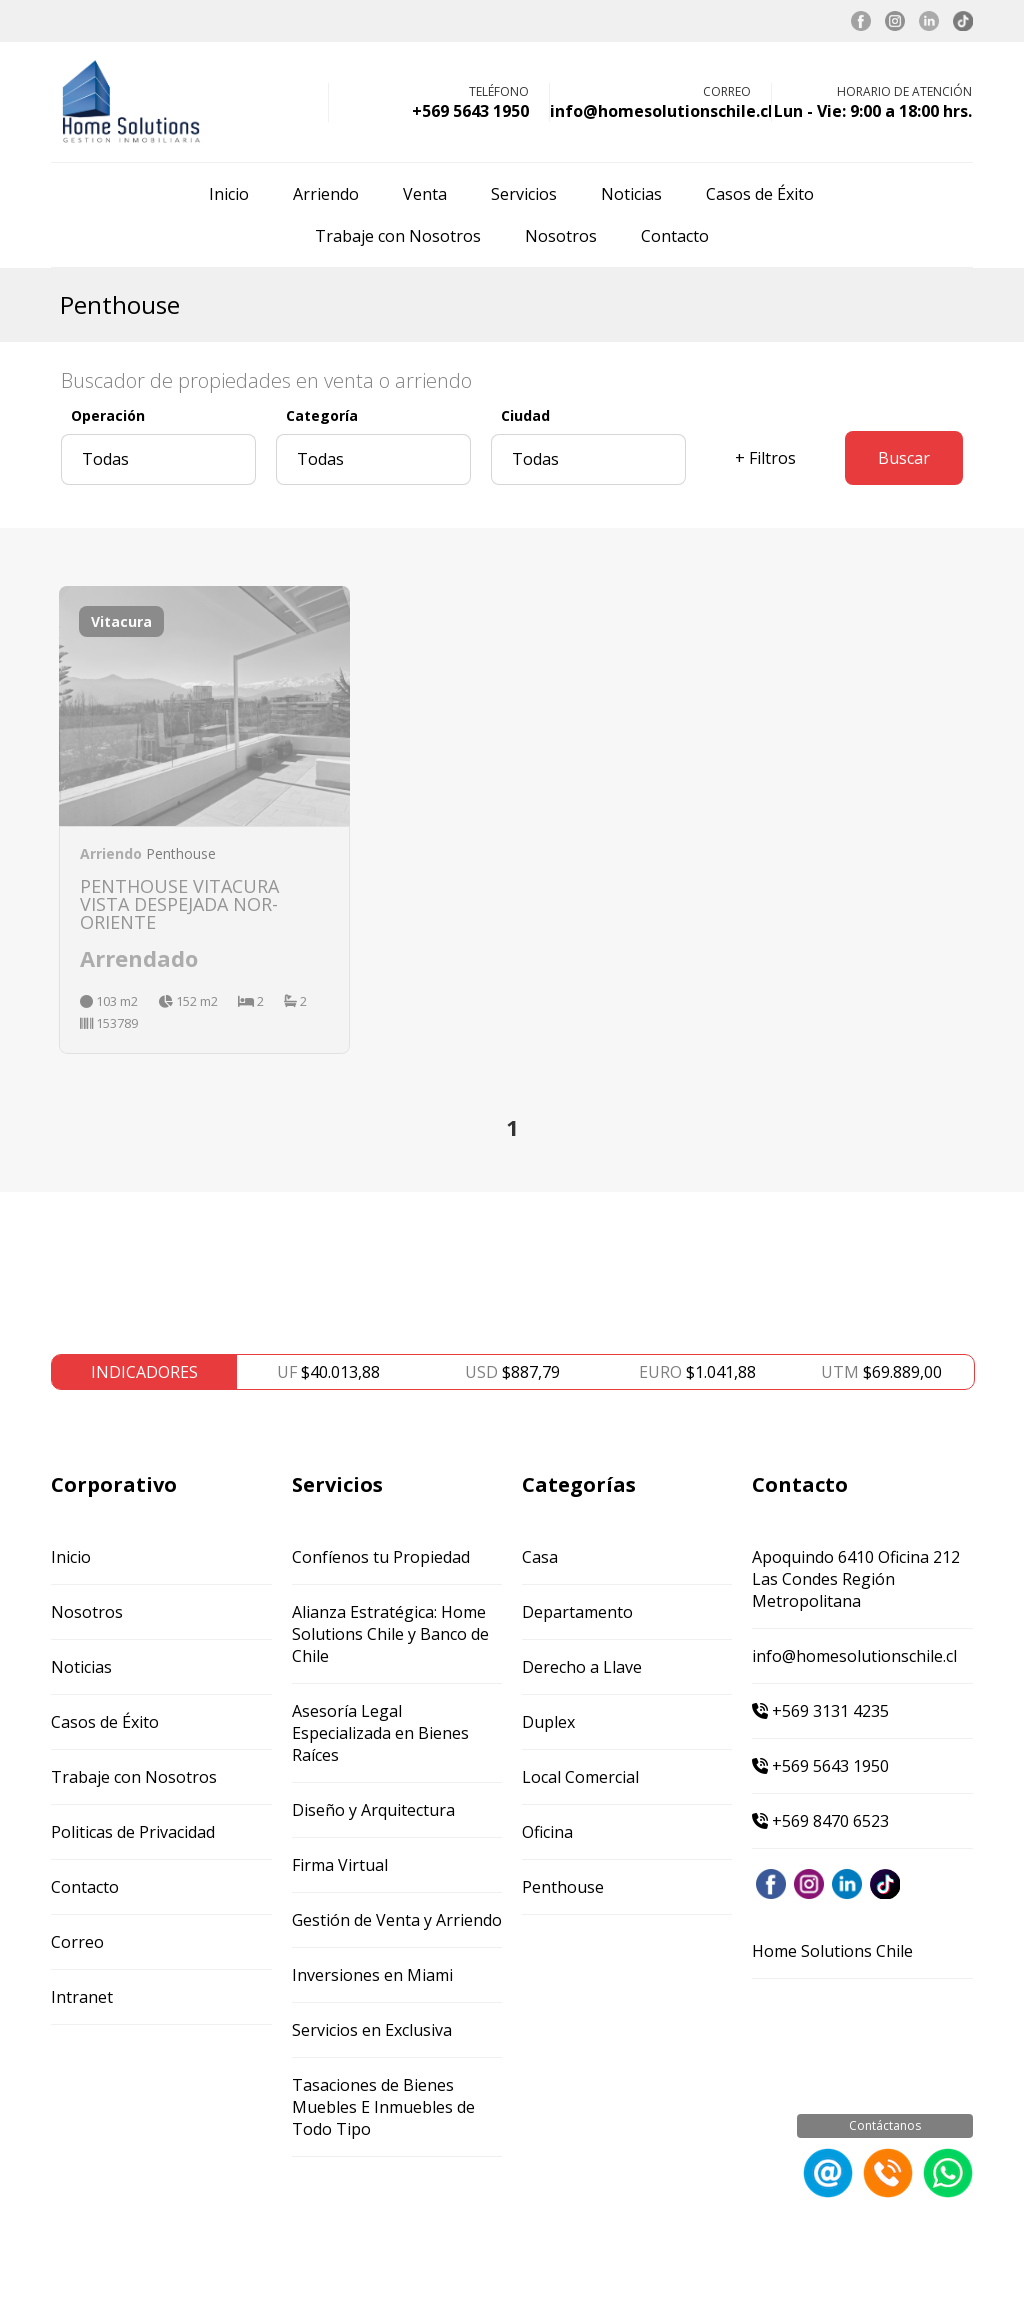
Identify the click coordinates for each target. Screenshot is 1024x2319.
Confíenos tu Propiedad (381, 1557)
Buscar (904, 458)
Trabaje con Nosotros (398, 236)
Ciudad (525, 415)
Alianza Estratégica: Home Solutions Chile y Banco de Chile (390, 1634)
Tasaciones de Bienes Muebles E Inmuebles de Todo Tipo (383, 2107)
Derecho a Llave (582, 1667)
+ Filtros (765, 458)
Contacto (675, 236)
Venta (425, 194)
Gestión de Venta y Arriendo (397, 1920)
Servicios (524, 194)
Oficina (547, 1832)
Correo (77, 1942)
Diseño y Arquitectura (373, 1810)
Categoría (322, 415)
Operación (108, 415)
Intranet (82, 1997)
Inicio (229, 194)
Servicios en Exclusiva (372, 2030)
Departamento (577, 1612)
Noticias (631, 194)
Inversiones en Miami (372, 1975)
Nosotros (561, 236)
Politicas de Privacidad (133, 1832)
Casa (540, 1557)
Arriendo (326, 194)
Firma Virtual (340, 1865)
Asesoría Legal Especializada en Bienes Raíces (380, 1733)
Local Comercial (580, 1777)
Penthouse (563, 1887)
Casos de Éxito (760, 194)
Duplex (548, 1722)
